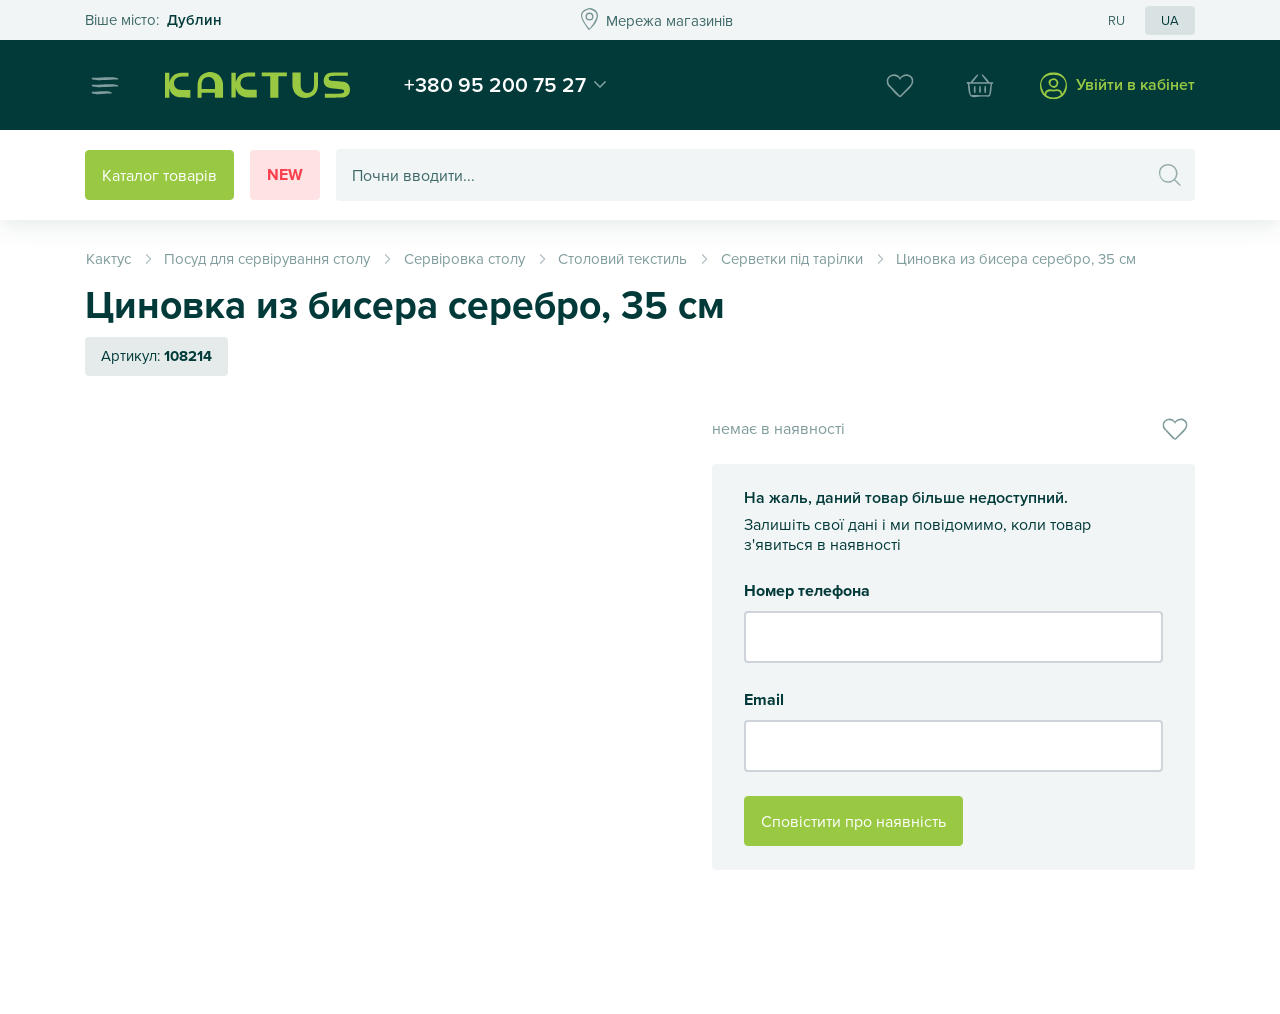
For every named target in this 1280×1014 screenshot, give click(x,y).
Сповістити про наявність (853, 821)
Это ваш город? (153, 20)
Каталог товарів (159, 175)
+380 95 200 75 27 (495, 84)
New (285, 174)
